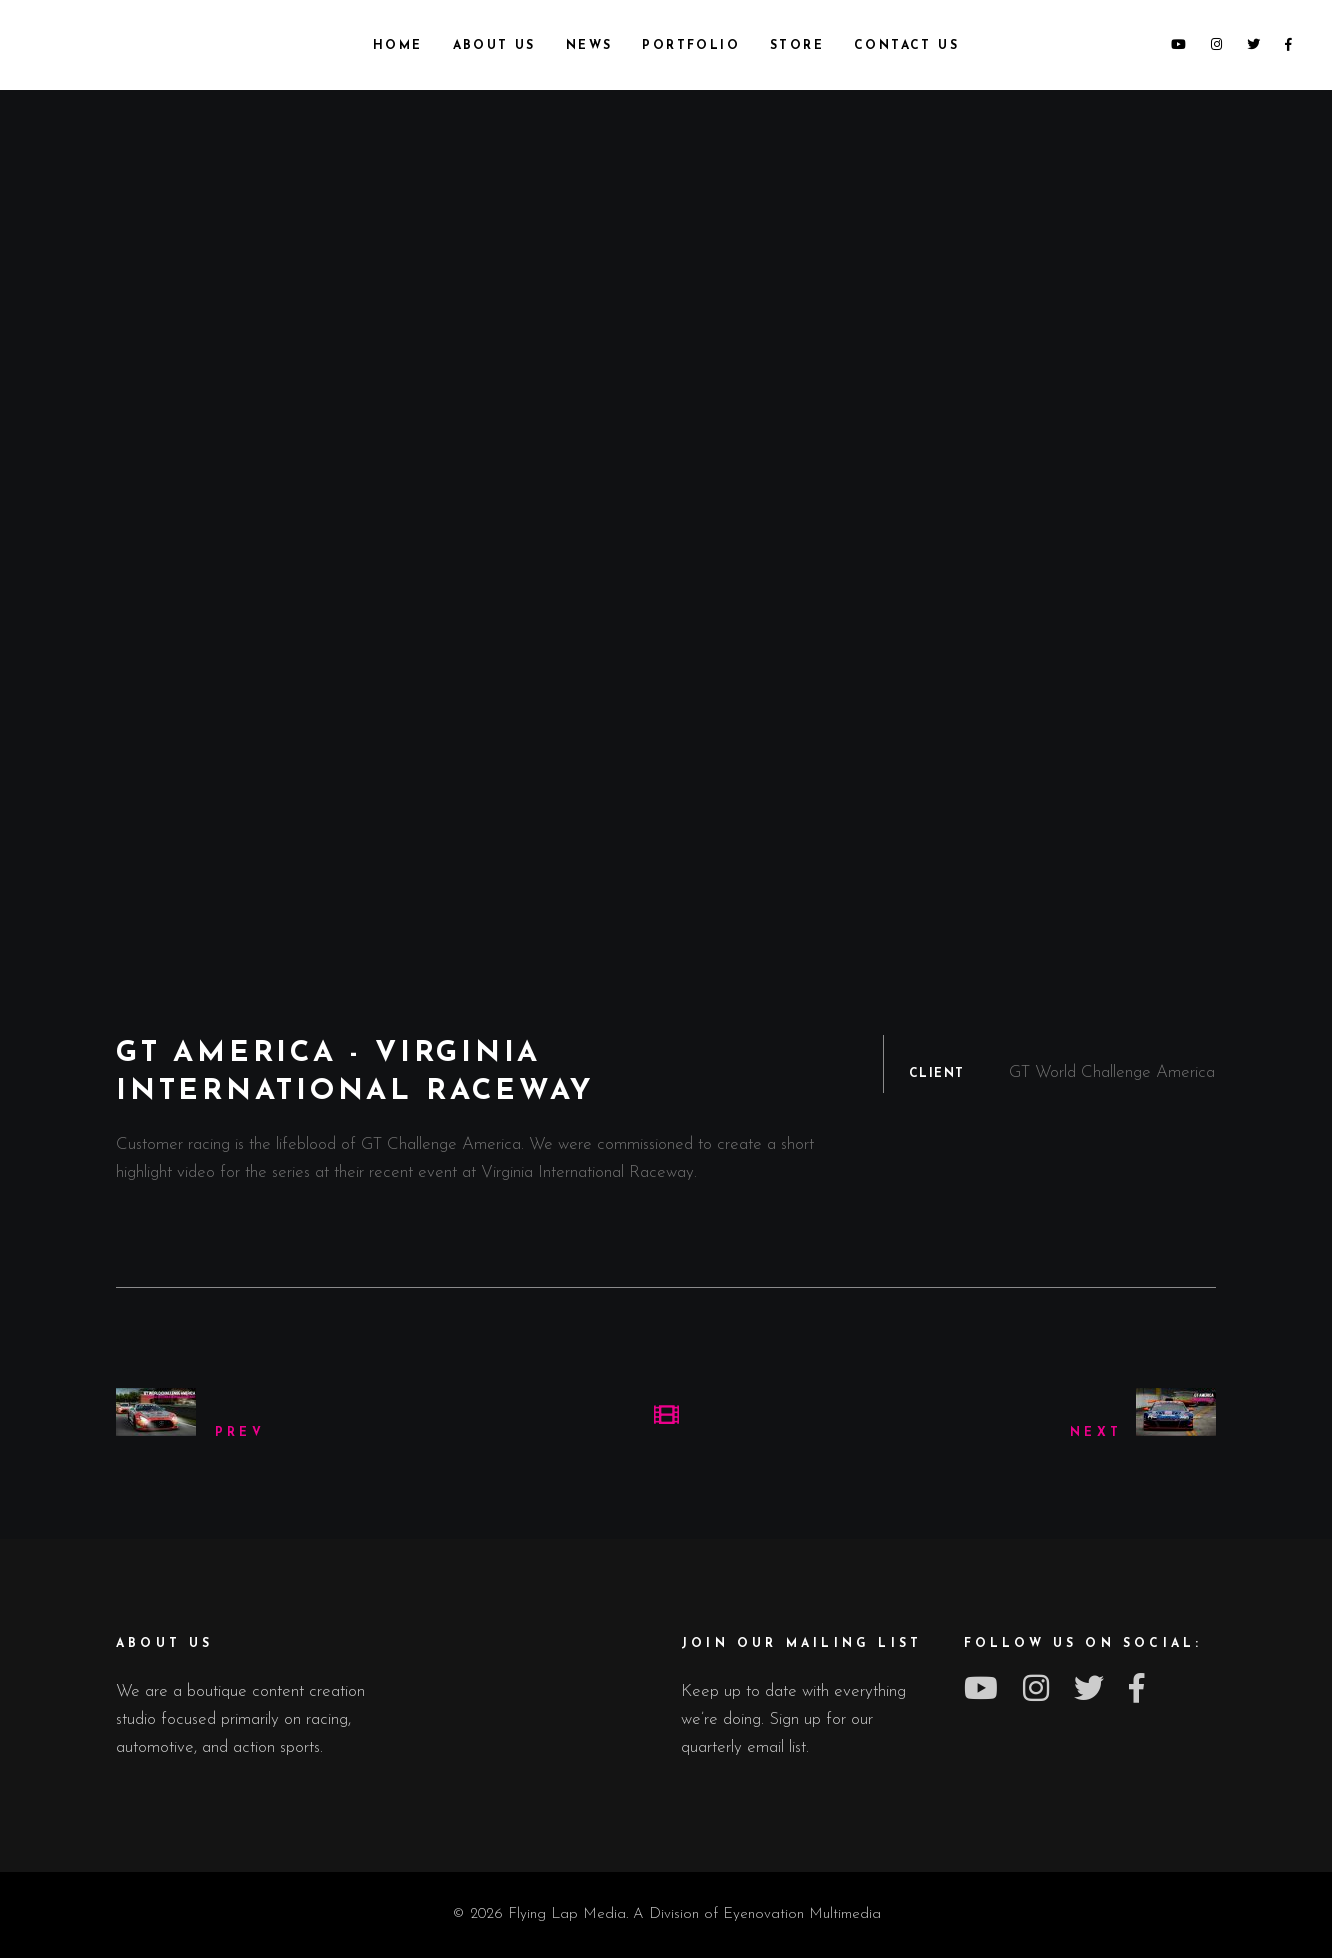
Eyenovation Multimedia (802, 1914)
